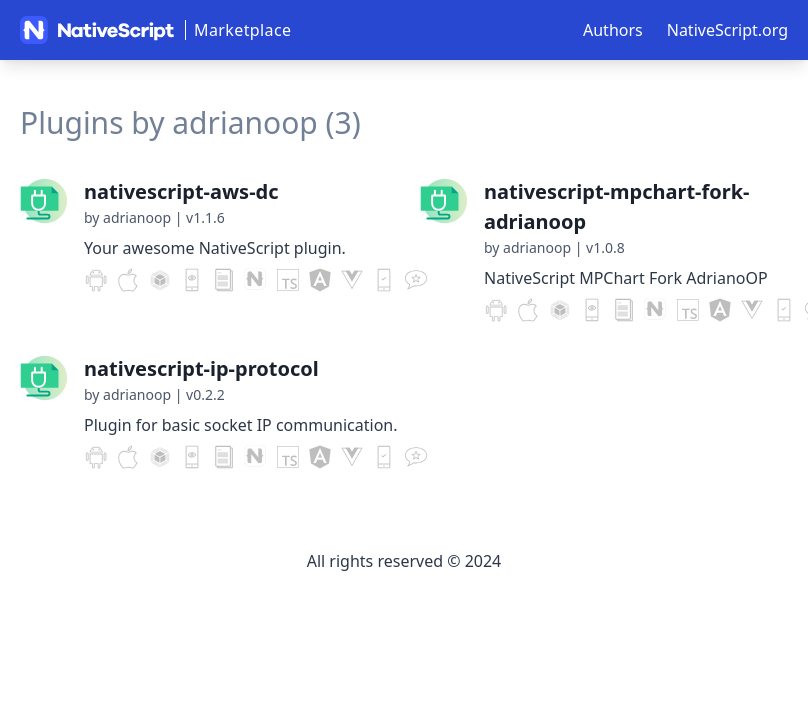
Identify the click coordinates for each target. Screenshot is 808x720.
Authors (613, 30)
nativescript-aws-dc (181, 191)
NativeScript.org (727, 30)
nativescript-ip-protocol (201, 368)
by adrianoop (127, 217)
